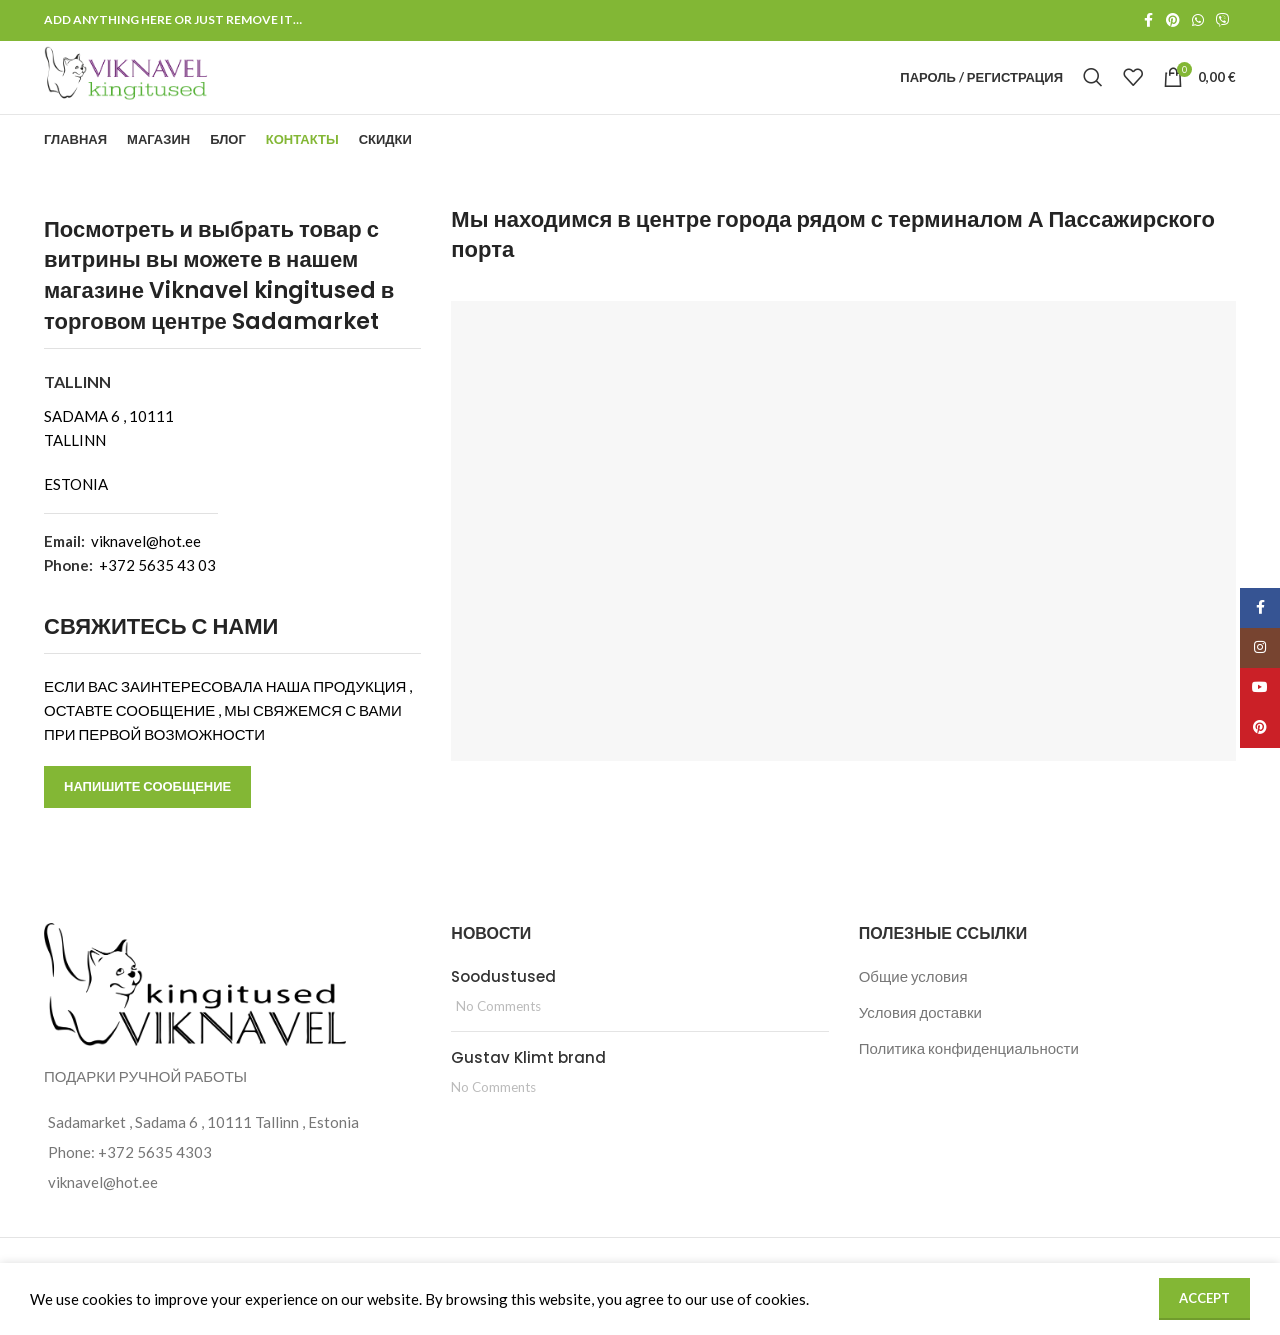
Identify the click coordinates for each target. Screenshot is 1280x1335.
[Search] (1093, 94)
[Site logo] (168, 92)
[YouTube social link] (1260, 688)
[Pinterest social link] (1173, 21)
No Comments (498, 1038)
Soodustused (503, 1008)
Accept (1204, 1298)
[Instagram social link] (1260, 648)
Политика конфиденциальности (969, 1080)
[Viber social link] (1223, 21)
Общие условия (913, 1008)
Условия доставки (920, 1044)
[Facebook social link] (1148, 21)
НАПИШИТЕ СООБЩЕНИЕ (147, 819)
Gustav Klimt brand (528, 1089)
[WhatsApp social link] (1198, 21)
